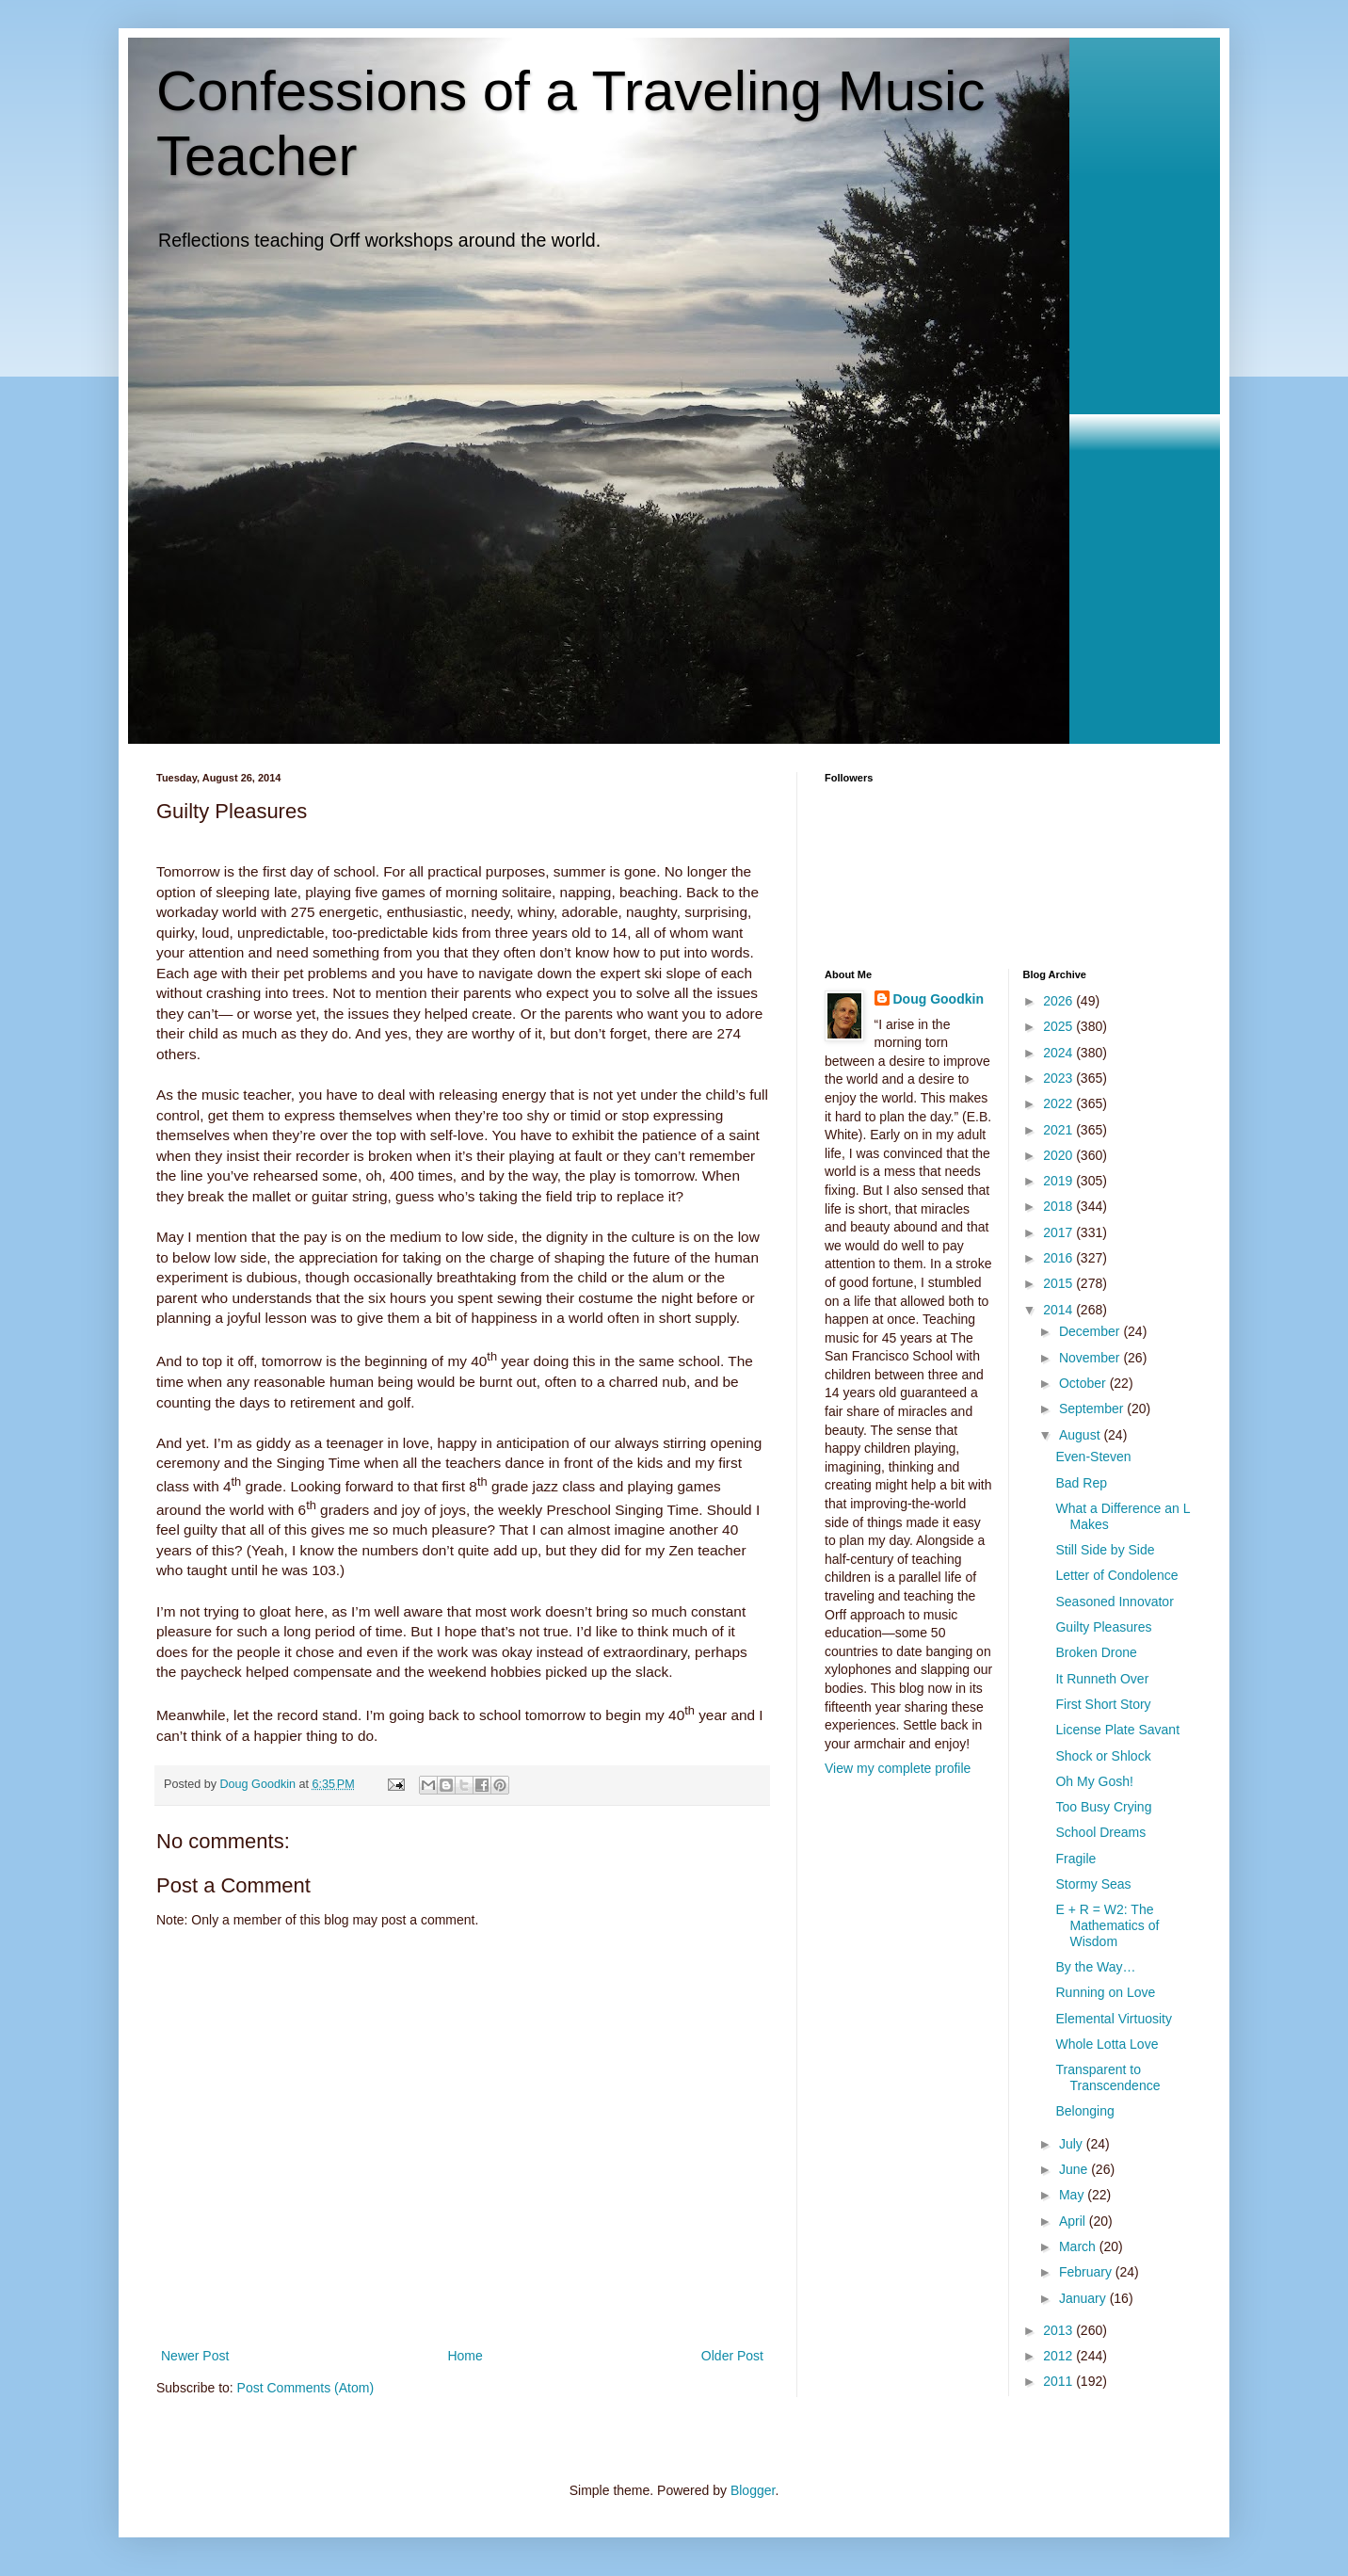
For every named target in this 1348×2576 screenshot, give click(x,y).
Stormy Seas (1093, 1884)
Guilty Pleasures (1103, 1626)
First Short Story (1102, 1704)
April (1074, 2221)
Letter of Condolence (1116, 1575)
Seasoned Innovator (1114, 1601)
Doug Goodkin (938, 998)
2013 (1059, 2330)
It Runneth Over (1101, 1678)
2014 (1059, 1309)
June (1075, 2169)
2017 (1059, 1232)
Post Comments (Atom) (305, 2387)
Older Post (732, 2355)
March (1079, 2246)
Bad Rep (1080, 1482)
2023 (1059, 1078)
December (1091, 1331)
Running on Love (1105, 1992)
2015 (1059, 1283)
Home (464, 2355)
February (1087, 2271)
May (1073, 2194)
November (1091, 1357)
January (1084, 2298)
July (1072, 2143)
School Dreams (1100, 1832)
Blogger (752, 2490)
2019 (1059, 1180)
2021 (1059, 1129)
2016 (1059, 1257)
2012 (1059, 2355)
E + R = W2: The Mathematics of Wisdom (1107, 1925)
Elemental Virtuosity (1113, 2018)
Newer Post (195, 2355)
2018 (1059, 1206)
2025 (1059, 1026)
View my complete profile (898, 1768)
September (1093, 1408)
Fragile (1075, 1858)
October (1084, 1383)
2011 (1059, 2381)
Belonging (1084, 2110)
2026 (1059, 1000)
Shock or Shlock (1102, 1755)
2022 (1059, 1103)
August (1081, 1434)
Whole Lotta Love (1106, 2044)
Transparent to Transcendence (1107, 2077)
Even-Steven (1093, 1456)
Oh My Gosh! (1093, 1781)
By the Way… (1095, 1966)
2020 (1059, 1155)
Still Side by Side (1104, 1549)
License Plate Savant (1117, 1729)
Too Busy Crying (1103, 1806)
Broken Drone (1095, 1652)
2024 (1059, 1052)
